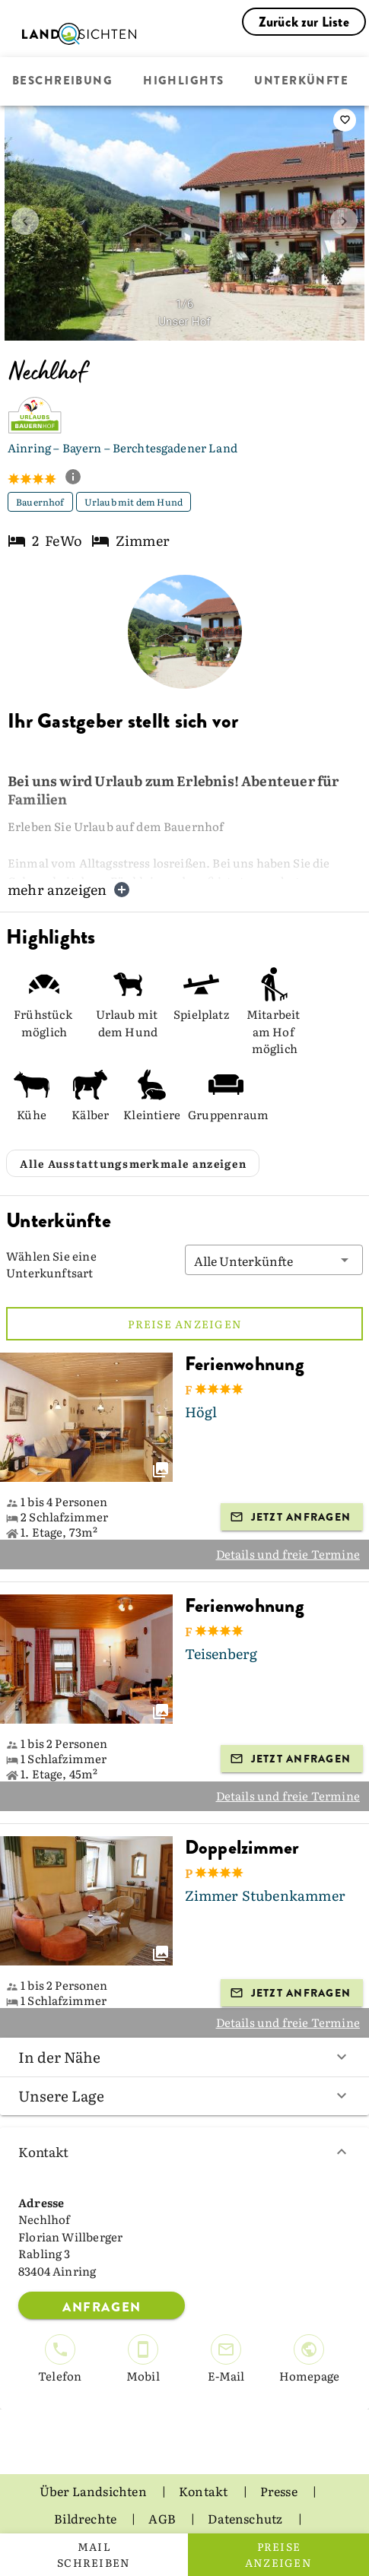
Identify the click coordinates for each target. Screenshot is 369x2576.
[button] (274, 1223)
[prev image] (25, 221)
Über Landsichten (94, 2453)
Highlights (183, 81)
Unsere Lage (184, 2058)
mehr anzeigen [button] (69, 889)
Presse (280, 2453)
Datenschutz (246, 2481)
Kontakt (184, 2114)
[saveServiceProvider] (344, 120)
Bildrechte (86, 2481)
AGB (163, 2481)
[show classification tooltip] (79, 478)
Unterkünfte (301, 81)
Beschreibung (62, 81)
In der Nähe (184, 2019)
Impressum (184, 2508)
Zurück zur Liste (304, 22)
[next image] (344, 221)
